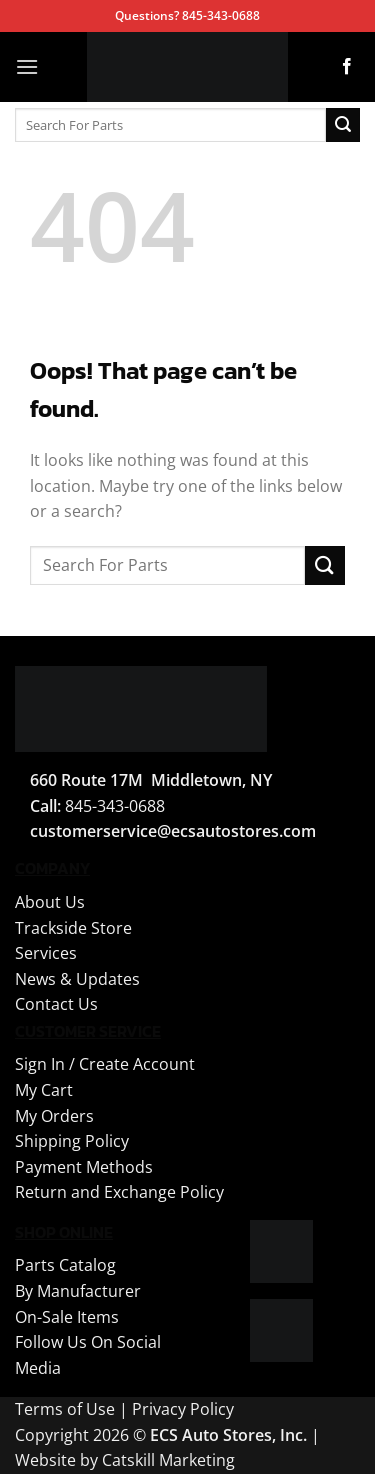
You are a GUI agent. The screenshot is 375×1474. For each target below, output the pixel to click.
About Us (50, 902)
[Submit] (343, 125)
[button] (27, 66)
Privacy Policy (183, 1409)
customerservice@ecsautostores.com (173, 831)
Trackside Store (73, 928)
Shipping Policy (72, 1141)
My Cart (44, 1090)
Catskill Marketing (168, 1460)
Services (46, 953)
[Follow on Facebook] (347, 67)
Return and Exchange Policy (119, 1192)
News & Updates (77, 979)
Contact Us (56, 1004)
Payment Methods (84, 1167)
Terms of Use (65, 1409)
